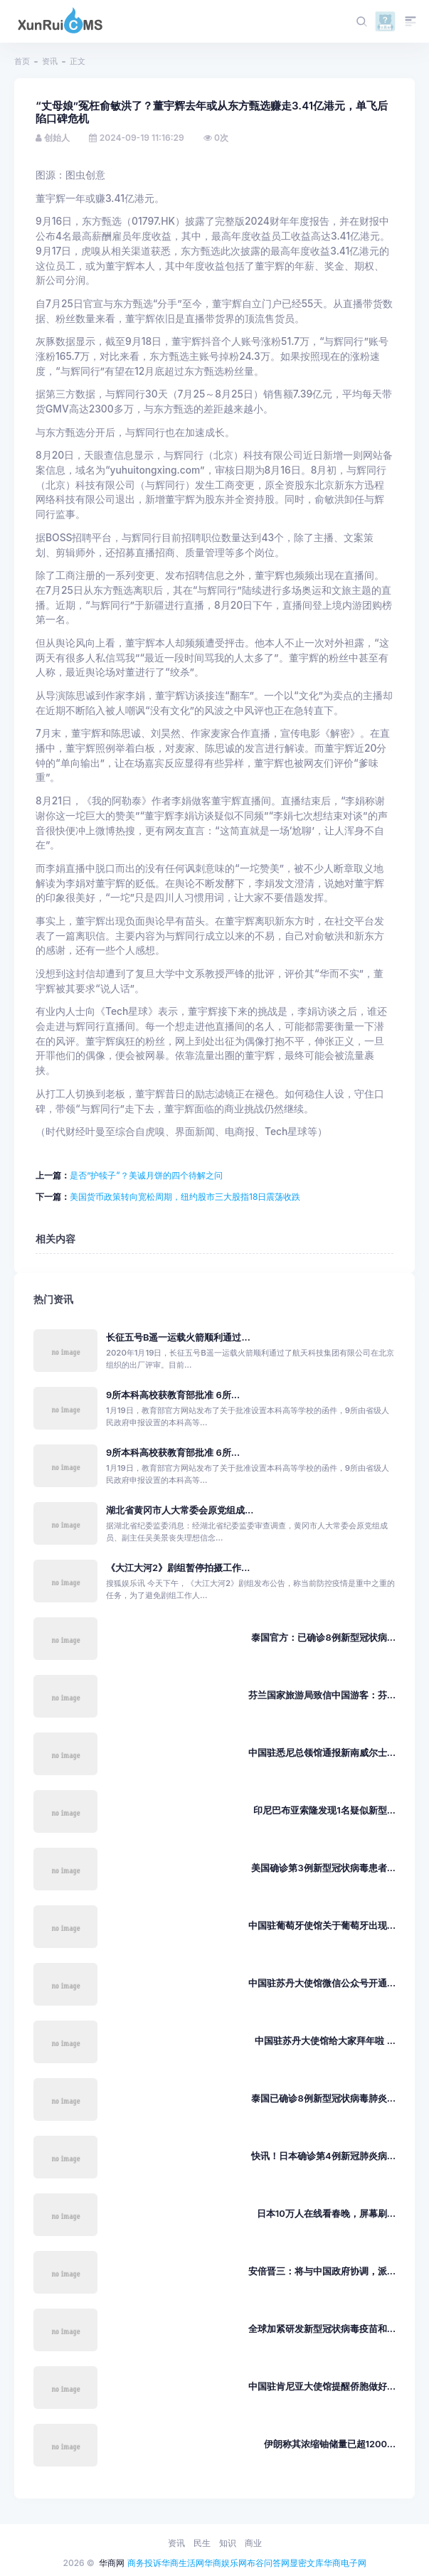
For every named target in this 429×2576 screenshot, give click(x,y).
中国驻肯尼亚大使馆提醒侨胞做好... (322, 2386)
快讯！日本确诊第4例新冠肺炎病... (323, 2156)
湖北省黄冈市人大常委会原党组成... (179, 1510)
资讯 (50, 61)
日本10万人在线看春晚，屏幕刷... (326, 2213)
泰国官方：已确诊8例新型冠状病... (323, 1637)
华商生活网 (182, 2563)
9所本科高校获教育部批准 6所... (173, 1395)
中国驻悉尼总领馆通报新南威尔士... (322, 1752)
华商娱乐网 (225, 2563)
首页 (22, 61)
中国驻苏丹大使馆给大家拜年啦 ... (325, 2040)
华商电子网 (345, 2563)
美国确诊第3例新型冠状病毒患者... (323, 1868)
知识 (227, 2543)
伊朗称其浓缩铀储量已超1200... (330, 2444)
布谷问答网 (268, 2563)
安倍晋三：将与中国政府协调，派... (322, 2271)
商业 (253, 2543)
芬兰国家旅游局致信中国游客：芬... (322, 1695)
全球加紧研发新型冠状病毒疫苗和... (322, 2329)
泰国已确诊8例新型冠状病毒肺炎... (323, 2098)
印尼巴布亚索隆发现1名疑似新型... (324, 1810)
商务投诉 (144, 2563)
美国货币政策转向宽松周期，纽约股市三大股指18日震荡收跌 (185, 1196)
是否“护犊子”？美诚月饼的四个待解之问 (146, 1175)
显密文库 (307, 2563)
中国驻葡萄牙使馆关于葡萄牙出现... (322, 1925)
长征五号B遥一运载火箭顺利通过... (178, 1337)
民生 (202, 2543)
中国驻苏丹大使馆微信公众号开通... (322, 1983)
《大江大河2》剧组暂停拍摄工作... (178, 1568)
